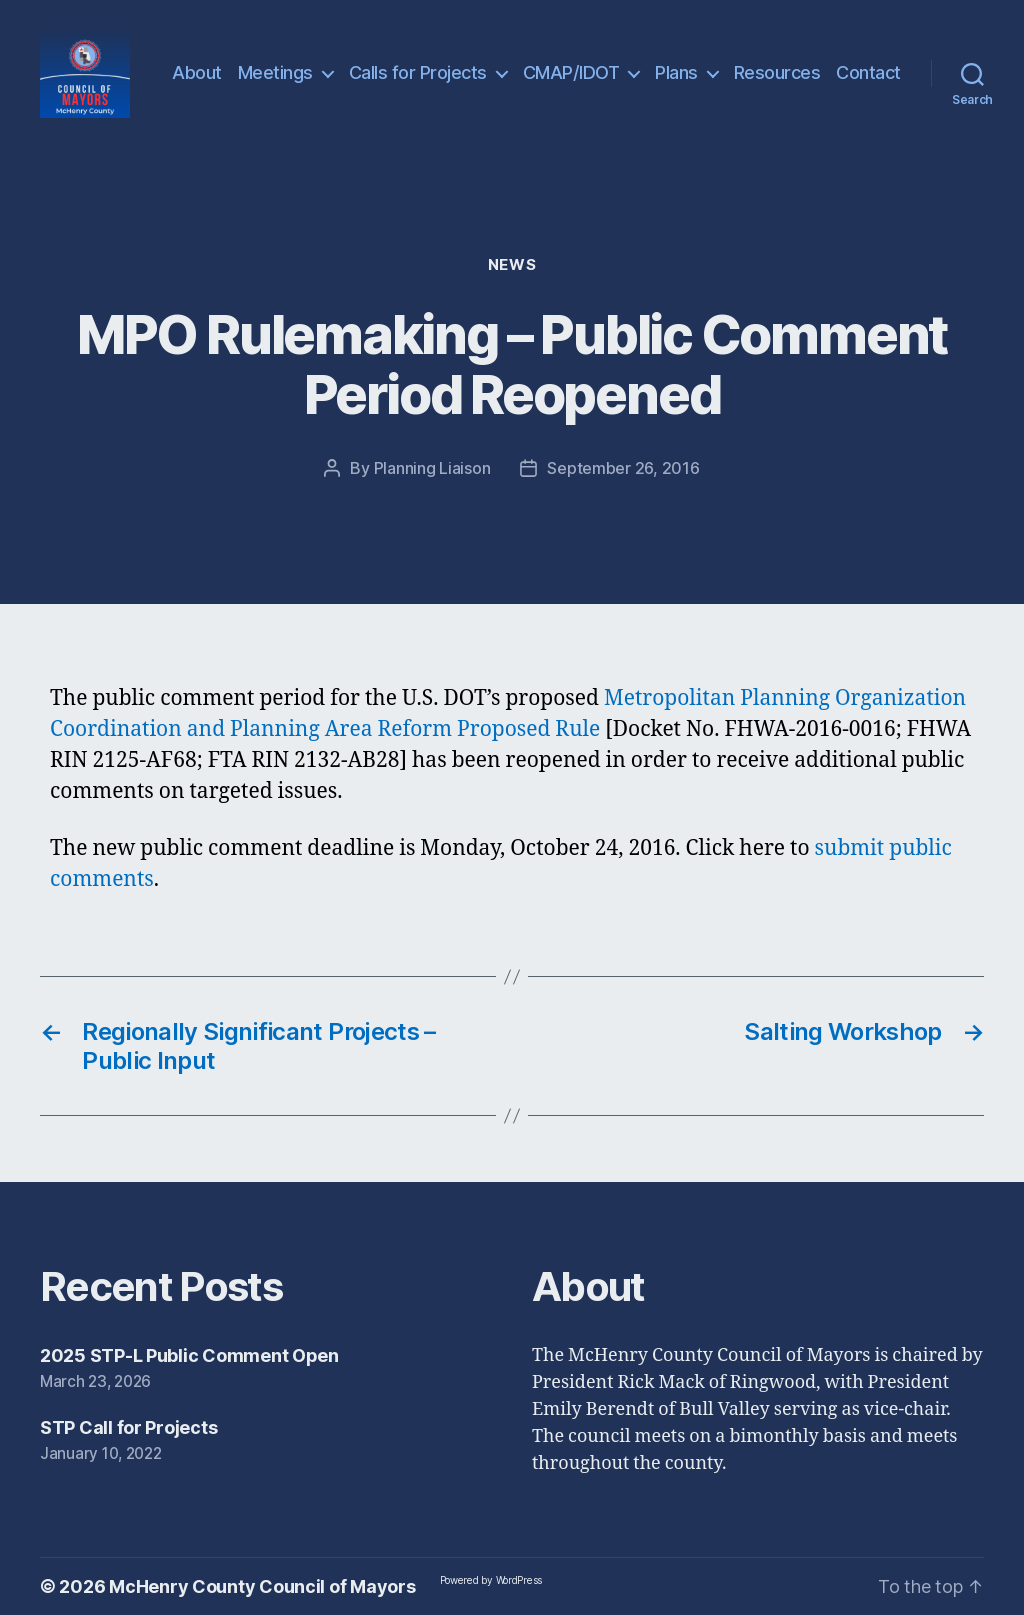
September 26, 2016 (623, 468)
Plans (676, 72)
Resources (777, 72)
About (197, 72)
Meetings (275, 72)
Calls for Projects (418, 72)
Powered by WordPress (491, 1580)
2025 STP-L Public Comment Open (189, 1355)
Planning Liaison (432, 468)
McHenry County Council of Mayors (262, 1586)
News (512, 265)
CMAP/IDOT (571, 72)
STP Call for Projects (128, 1427)
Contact (868, 72)
